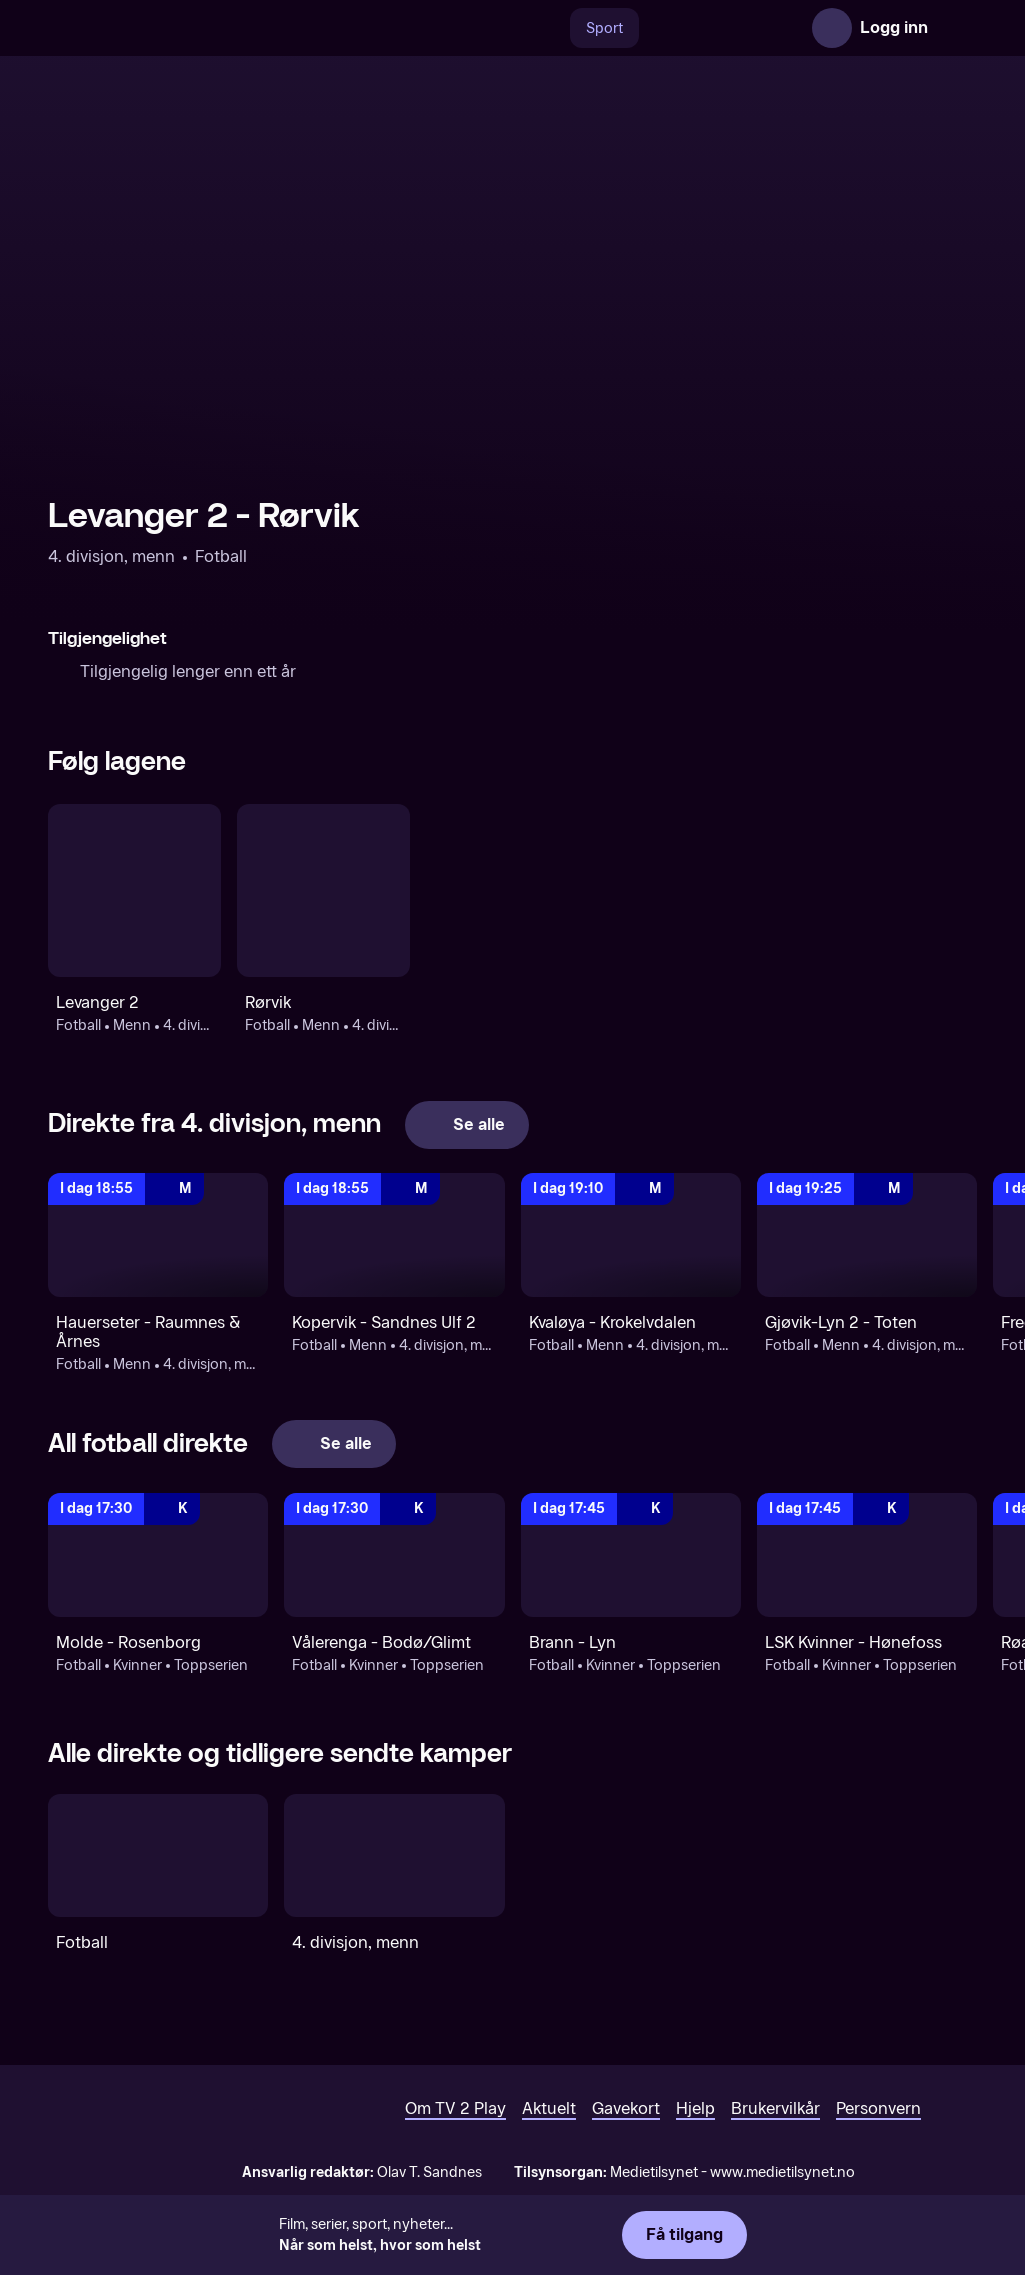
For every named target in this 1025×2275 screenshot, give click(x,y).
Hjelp (695, 2108)
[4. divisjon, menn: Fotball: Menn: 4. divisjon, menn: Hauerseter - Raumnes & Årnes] (158, 1235)
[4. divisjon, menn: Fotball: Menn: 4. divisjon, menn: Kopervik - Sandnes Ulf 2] (394, 1235)
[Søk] (549, 28)
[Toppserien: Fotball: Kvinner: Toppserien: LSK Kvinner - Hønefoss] (867, 1555)
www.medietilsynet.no (782, 2172)
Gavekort (626, 2108)
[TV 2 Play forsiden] (198, 28)
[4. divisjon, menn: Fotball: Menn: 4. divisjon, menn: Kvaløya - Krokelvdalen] (631, 1235)
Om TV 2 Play (455, 2108)
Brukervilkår (775, 2108)
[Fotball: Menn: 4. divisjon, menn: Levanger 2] (134, 890)
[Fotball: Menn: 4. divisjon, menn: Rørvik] (323, 890)
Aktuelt (549, 2108)
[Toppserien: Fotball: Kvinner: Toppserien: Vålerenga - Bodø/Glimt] (394, 1555)
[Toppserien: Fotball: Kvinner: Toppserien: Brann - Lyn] (631, 1555)
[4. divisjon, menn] (394, 1856)
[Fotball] (158, 1856)
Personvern (878, 2108)
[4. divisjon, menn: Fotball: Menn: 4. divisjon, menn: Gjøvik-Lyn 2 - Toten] (867, 1235)
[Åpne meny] (957, 28)
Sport (604, 28)
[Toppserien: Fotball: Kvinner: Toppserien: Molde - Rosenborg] (158, 1555)
